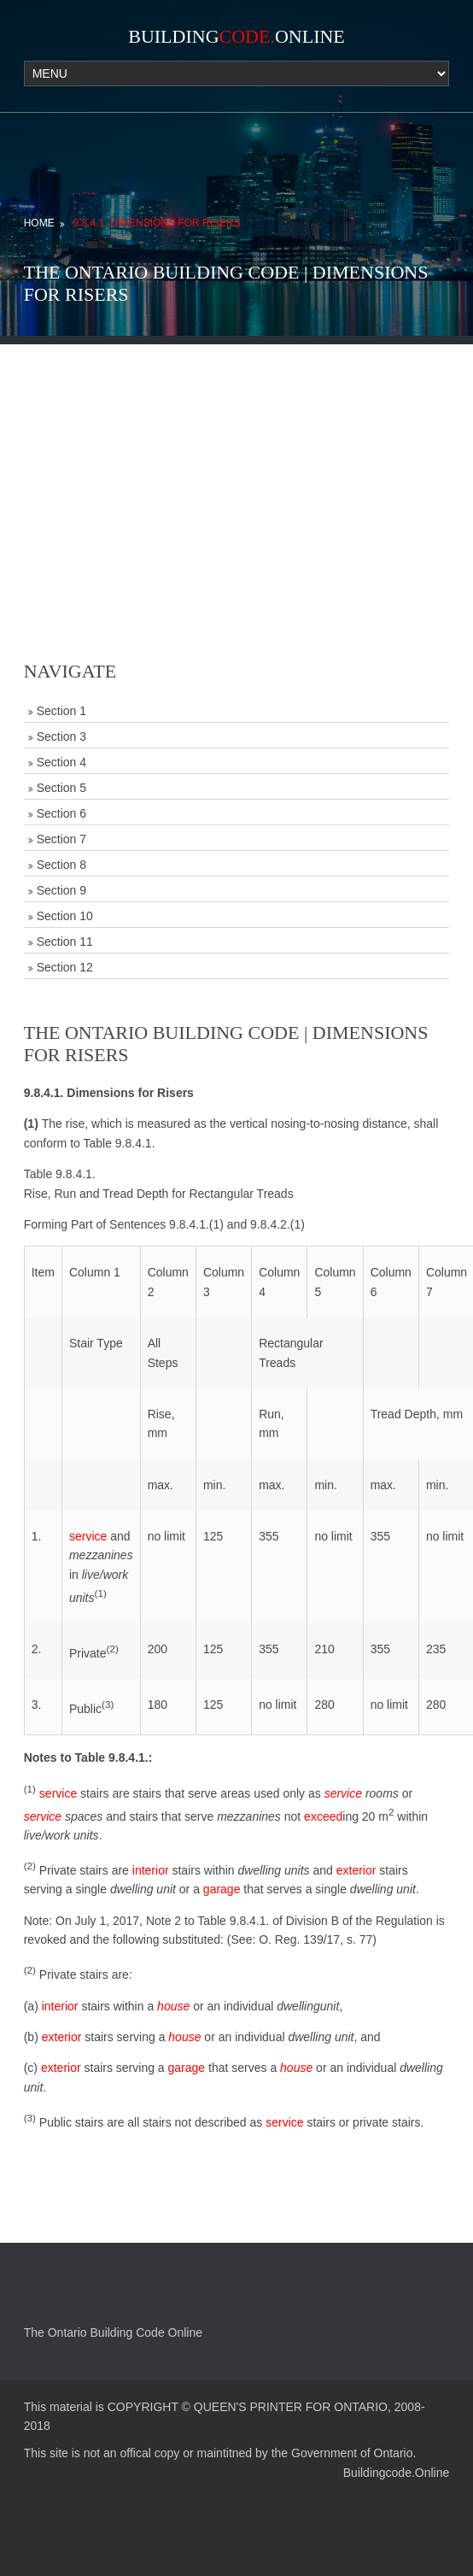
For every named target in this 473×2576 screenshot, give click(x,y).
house (173, 2006)
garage (222, 1889)
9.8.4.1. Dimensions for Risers (157, 223)
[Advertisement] (237, 464)
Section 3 (61, 736)
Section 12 (65, 967)
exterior (356, 1870)
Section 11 (65, 941)
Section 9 (61, 890)
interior (150, 1870)
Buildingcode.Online (396, 2472)
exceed (323, 1815)
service (88, 1536)
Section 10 (65, 916)
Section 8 (61, 864)
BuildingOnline (236, 36)
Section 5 (61, 788)
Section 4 (61, 762)
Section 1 (61, 711)
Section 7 (61, 839)
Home (39, 223)
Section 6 (61, 813)
